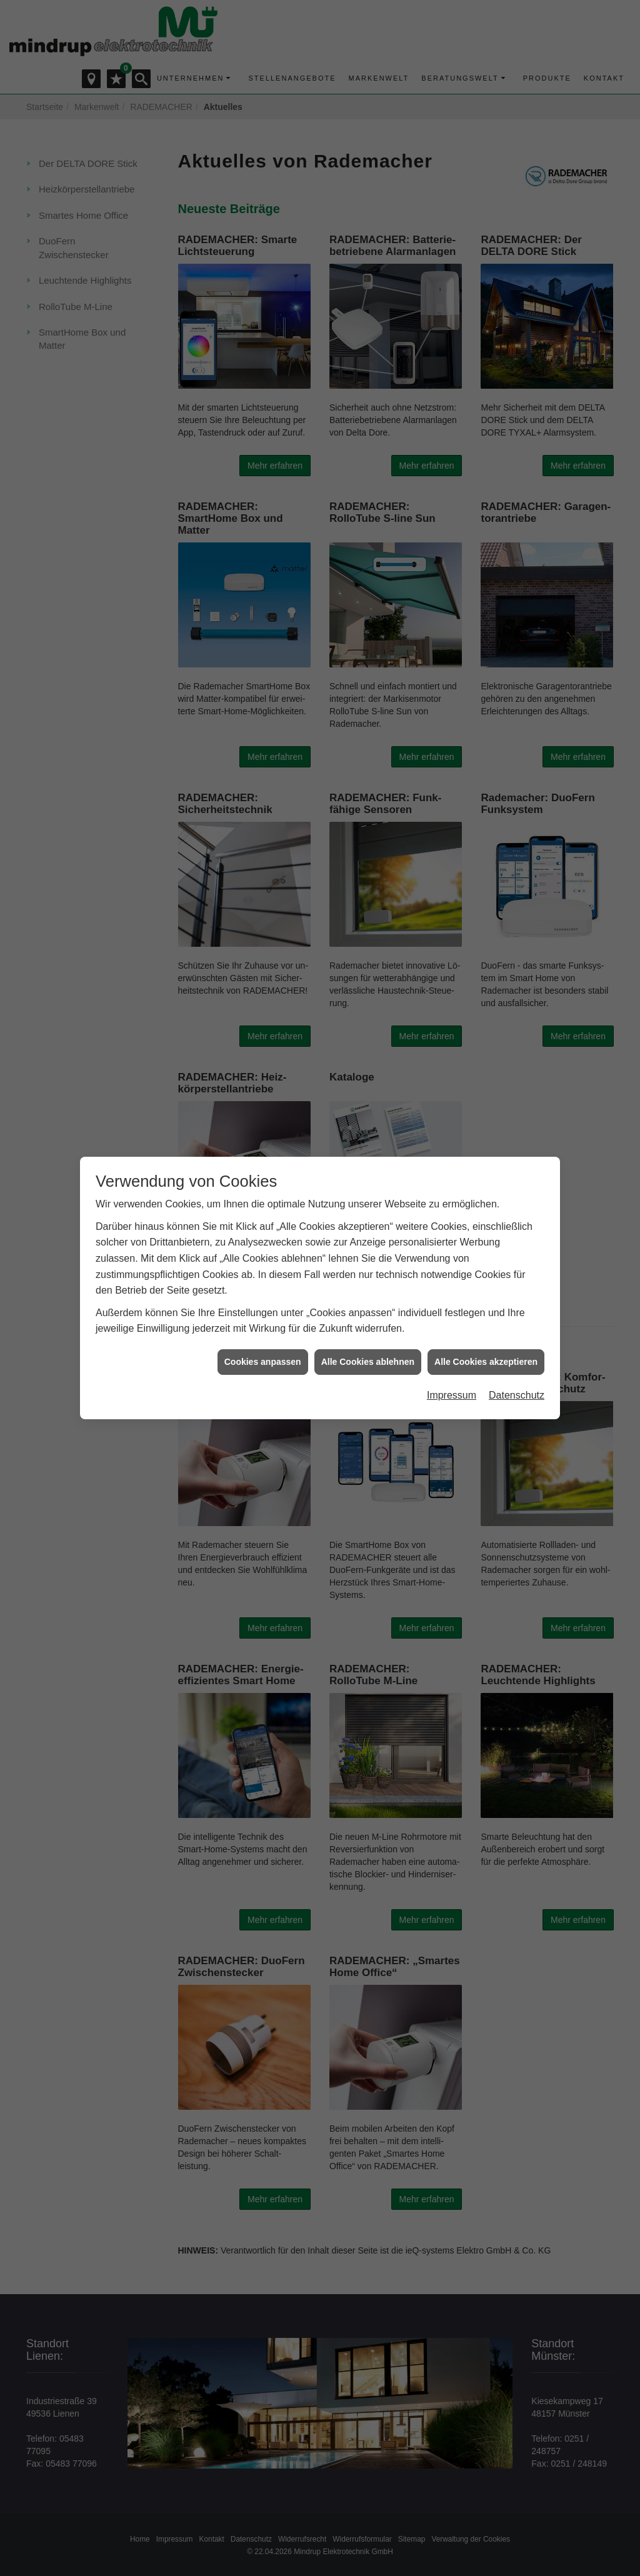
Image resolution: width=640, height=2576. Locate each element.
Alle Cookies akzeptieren (486, 1362)
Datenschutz (516, 1395)
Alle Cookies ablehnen (367, 1362)
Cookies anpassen (262, 1362)
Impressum (451, 1395)
